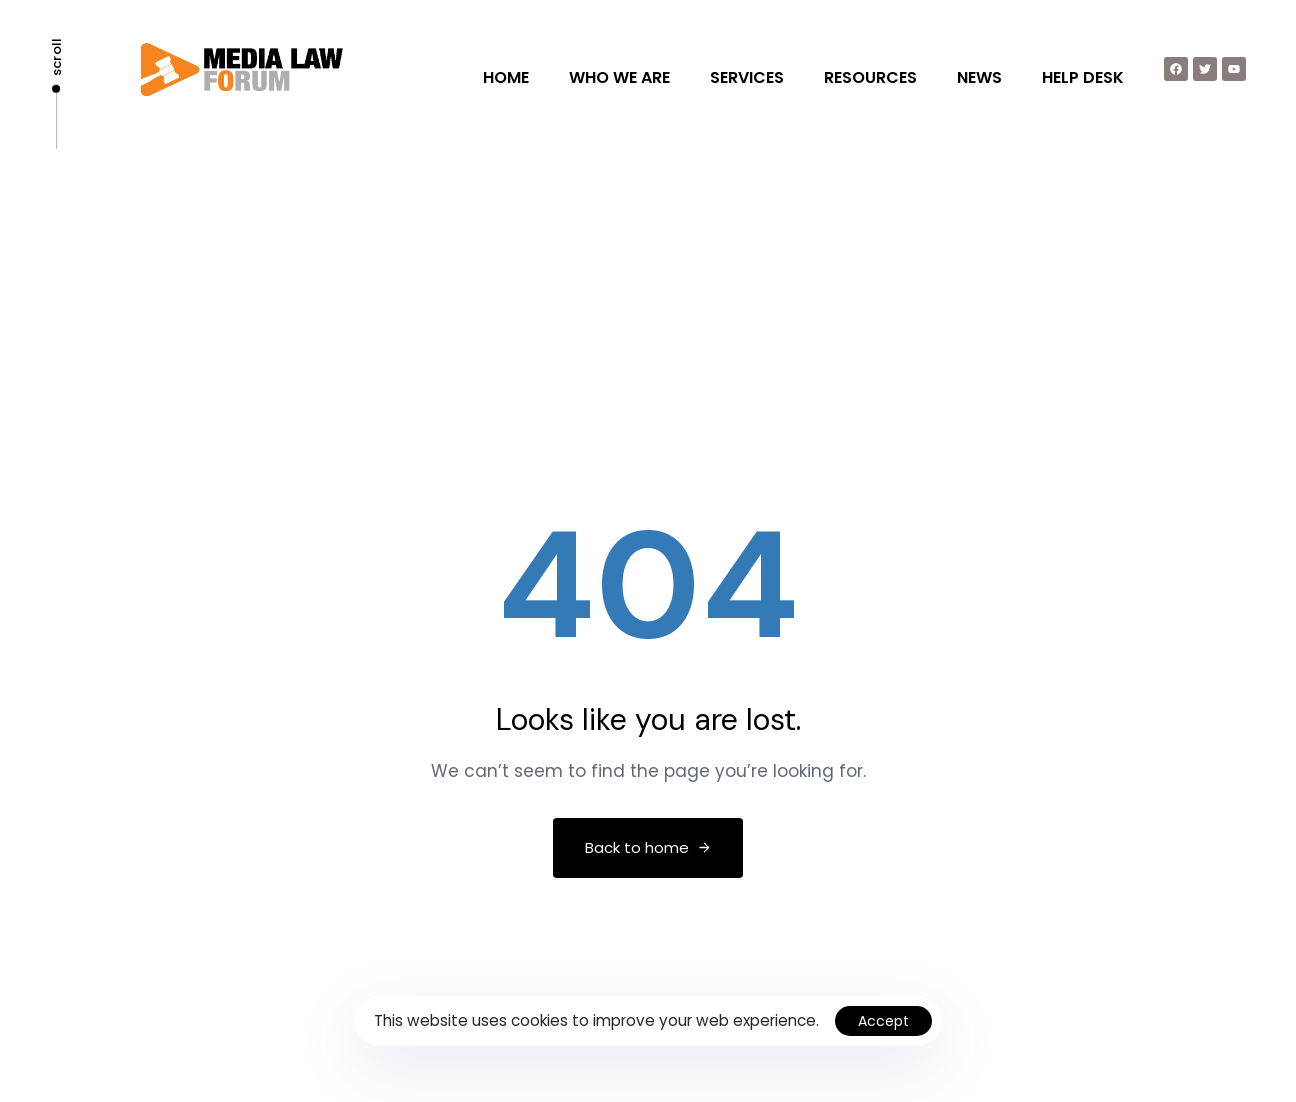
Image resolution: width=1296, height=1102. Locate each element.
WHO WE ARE (619, 77)
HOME (506, 77)
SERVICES (747, 77)
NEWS (979, 77)
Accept (883, 1021)
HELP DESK (1083, 77)
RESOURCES (870, 77)
